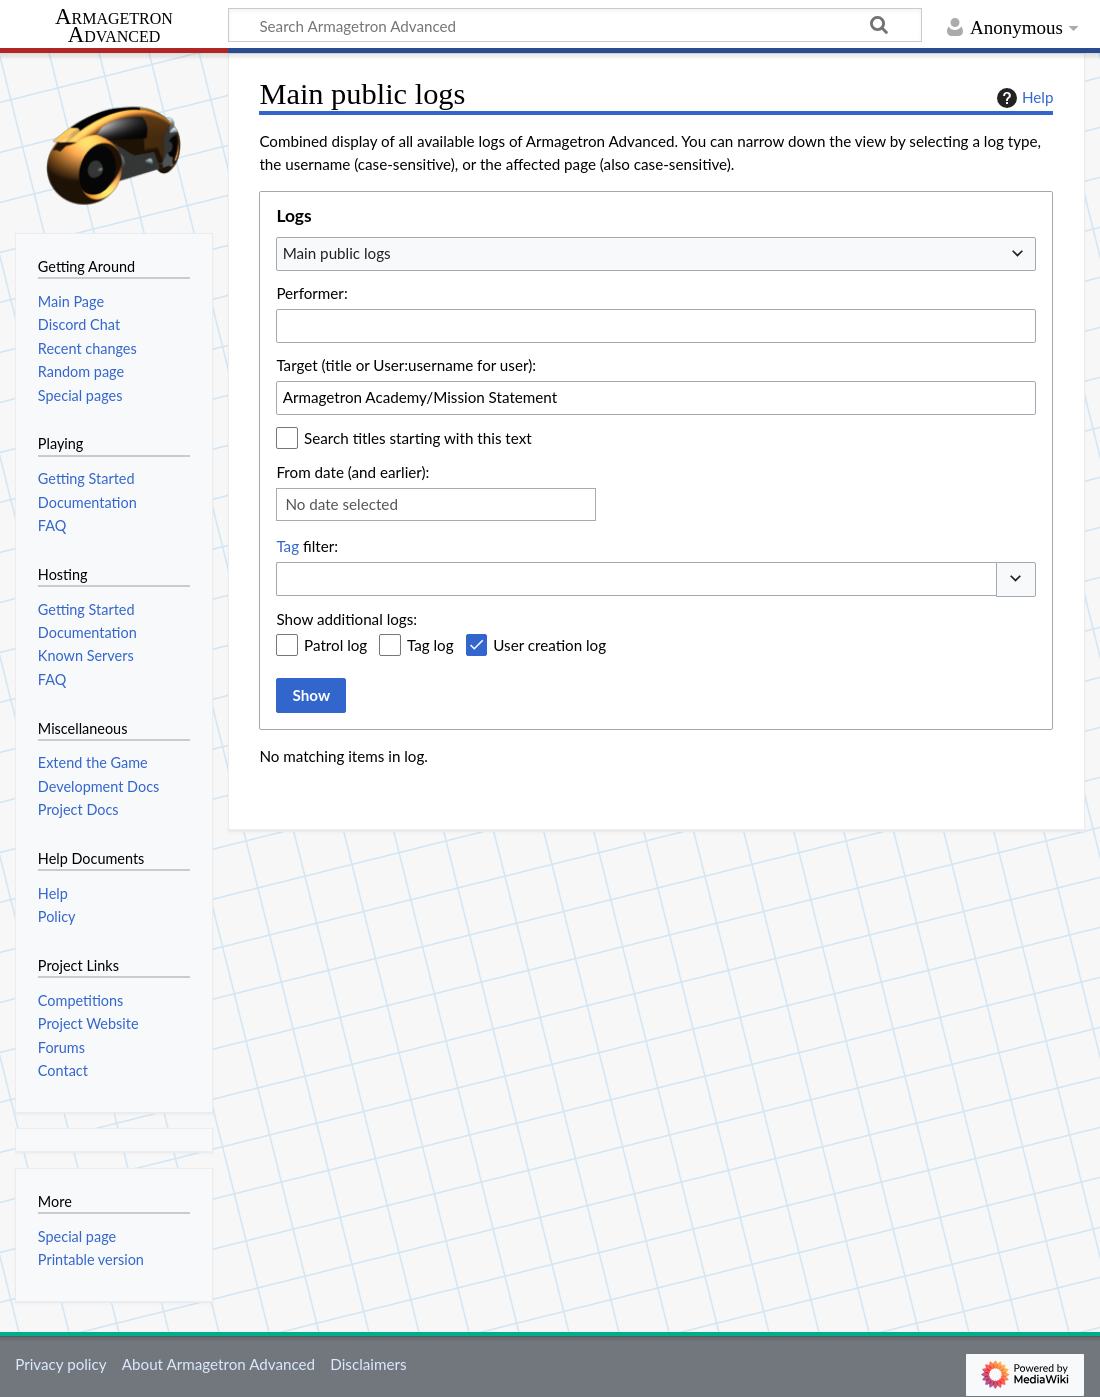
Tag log (430, 645)
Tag (287, 546)
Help (1022, 98)
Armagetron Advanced (114, 26)
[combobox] (656, 254)
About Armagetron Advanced (218, 1364)
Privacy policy (60, 1364)
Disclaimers (368, 1364)
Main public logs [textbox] (337, 253)
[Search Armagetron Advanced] (575, 25)
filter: (307, 546)
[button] (1016, 579)
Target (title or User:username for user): (406, 365)
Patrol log (335, 645)
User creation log (549, 645)
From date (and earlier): (352, 472)
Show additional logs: (346, 619)
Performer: (311, 293)
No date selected (341, 504)
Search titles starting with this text (418, 438)
